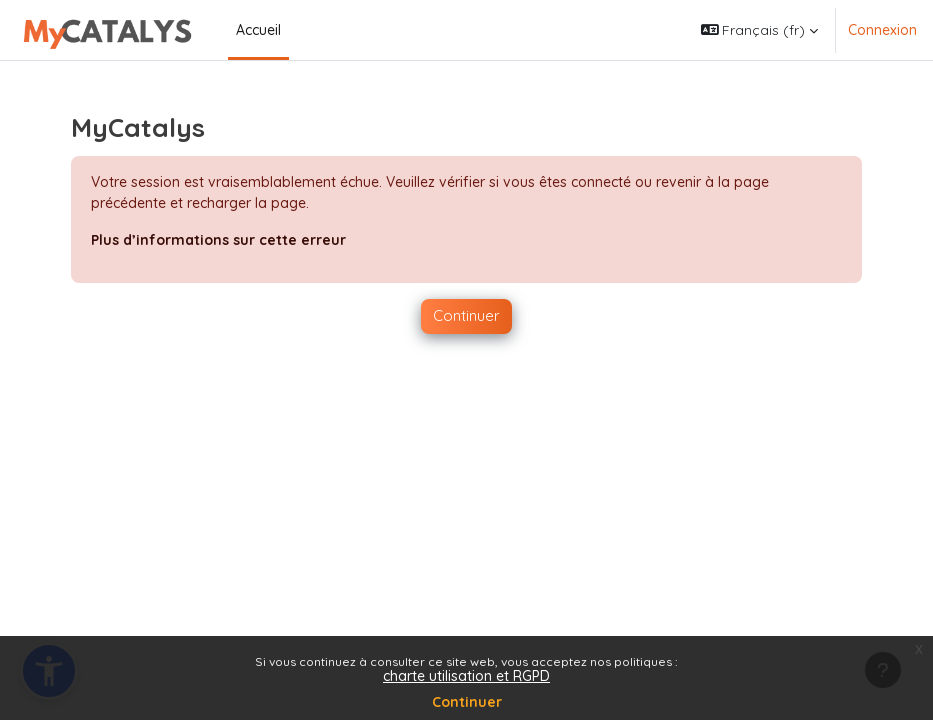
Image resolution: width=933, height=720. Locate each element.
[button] (760, 30)
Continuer (467, 702)
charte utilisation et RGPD (466, 676)
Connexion (882, 30)
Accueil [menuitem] (258, 30)
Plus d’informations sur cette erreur (218, 240)
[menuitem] (297, 30)
